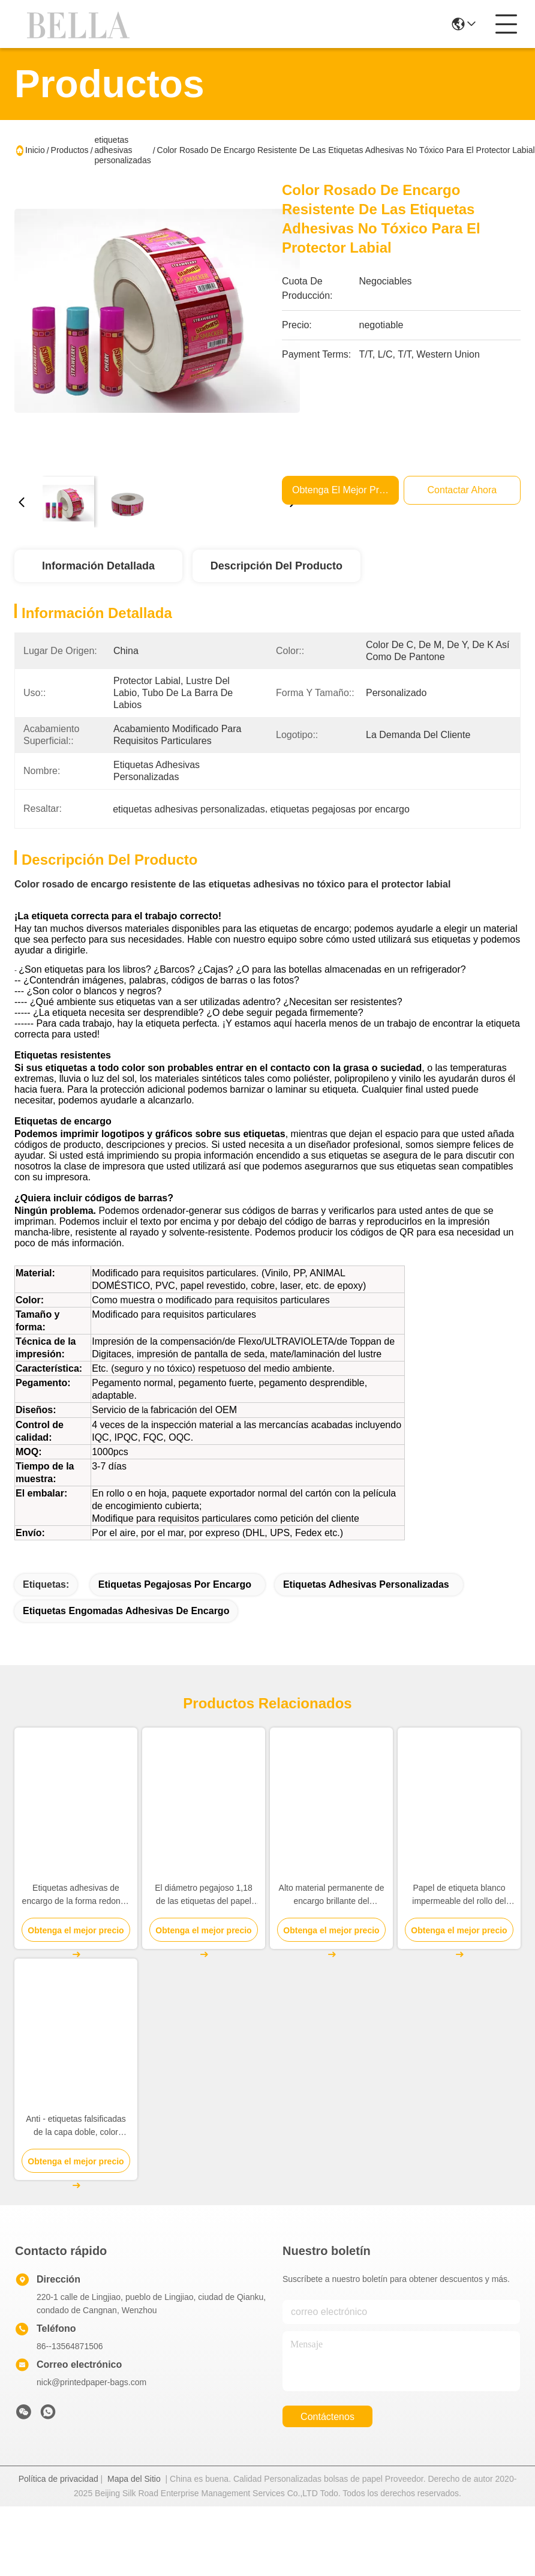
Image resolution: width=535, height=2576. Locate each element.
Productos (70, 150)
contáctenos (327, 2438)
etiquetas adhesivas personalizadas (123, 150)
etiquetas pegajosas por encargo (174, 1606)
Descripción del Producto (276, 566)
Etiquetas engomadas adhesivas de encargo (126, 1632)
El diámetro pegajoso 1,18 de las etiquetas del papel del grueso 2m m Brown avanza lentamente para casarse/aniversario (204, 1917)
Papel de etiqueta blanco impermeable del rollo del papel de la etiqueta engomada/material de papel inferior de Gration (459, 1917)
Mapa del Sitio (134, 2500)
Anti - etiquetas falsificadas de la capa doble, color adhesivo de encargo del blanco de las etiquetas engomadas (76, 2148)
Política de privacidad (58, 2500)
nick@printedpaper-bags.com (91, 2404)
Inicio (35, 150)
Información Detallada (98, 566)
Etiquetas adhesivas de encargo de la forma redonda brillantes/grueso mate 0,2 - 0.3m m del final (76, 1917)
